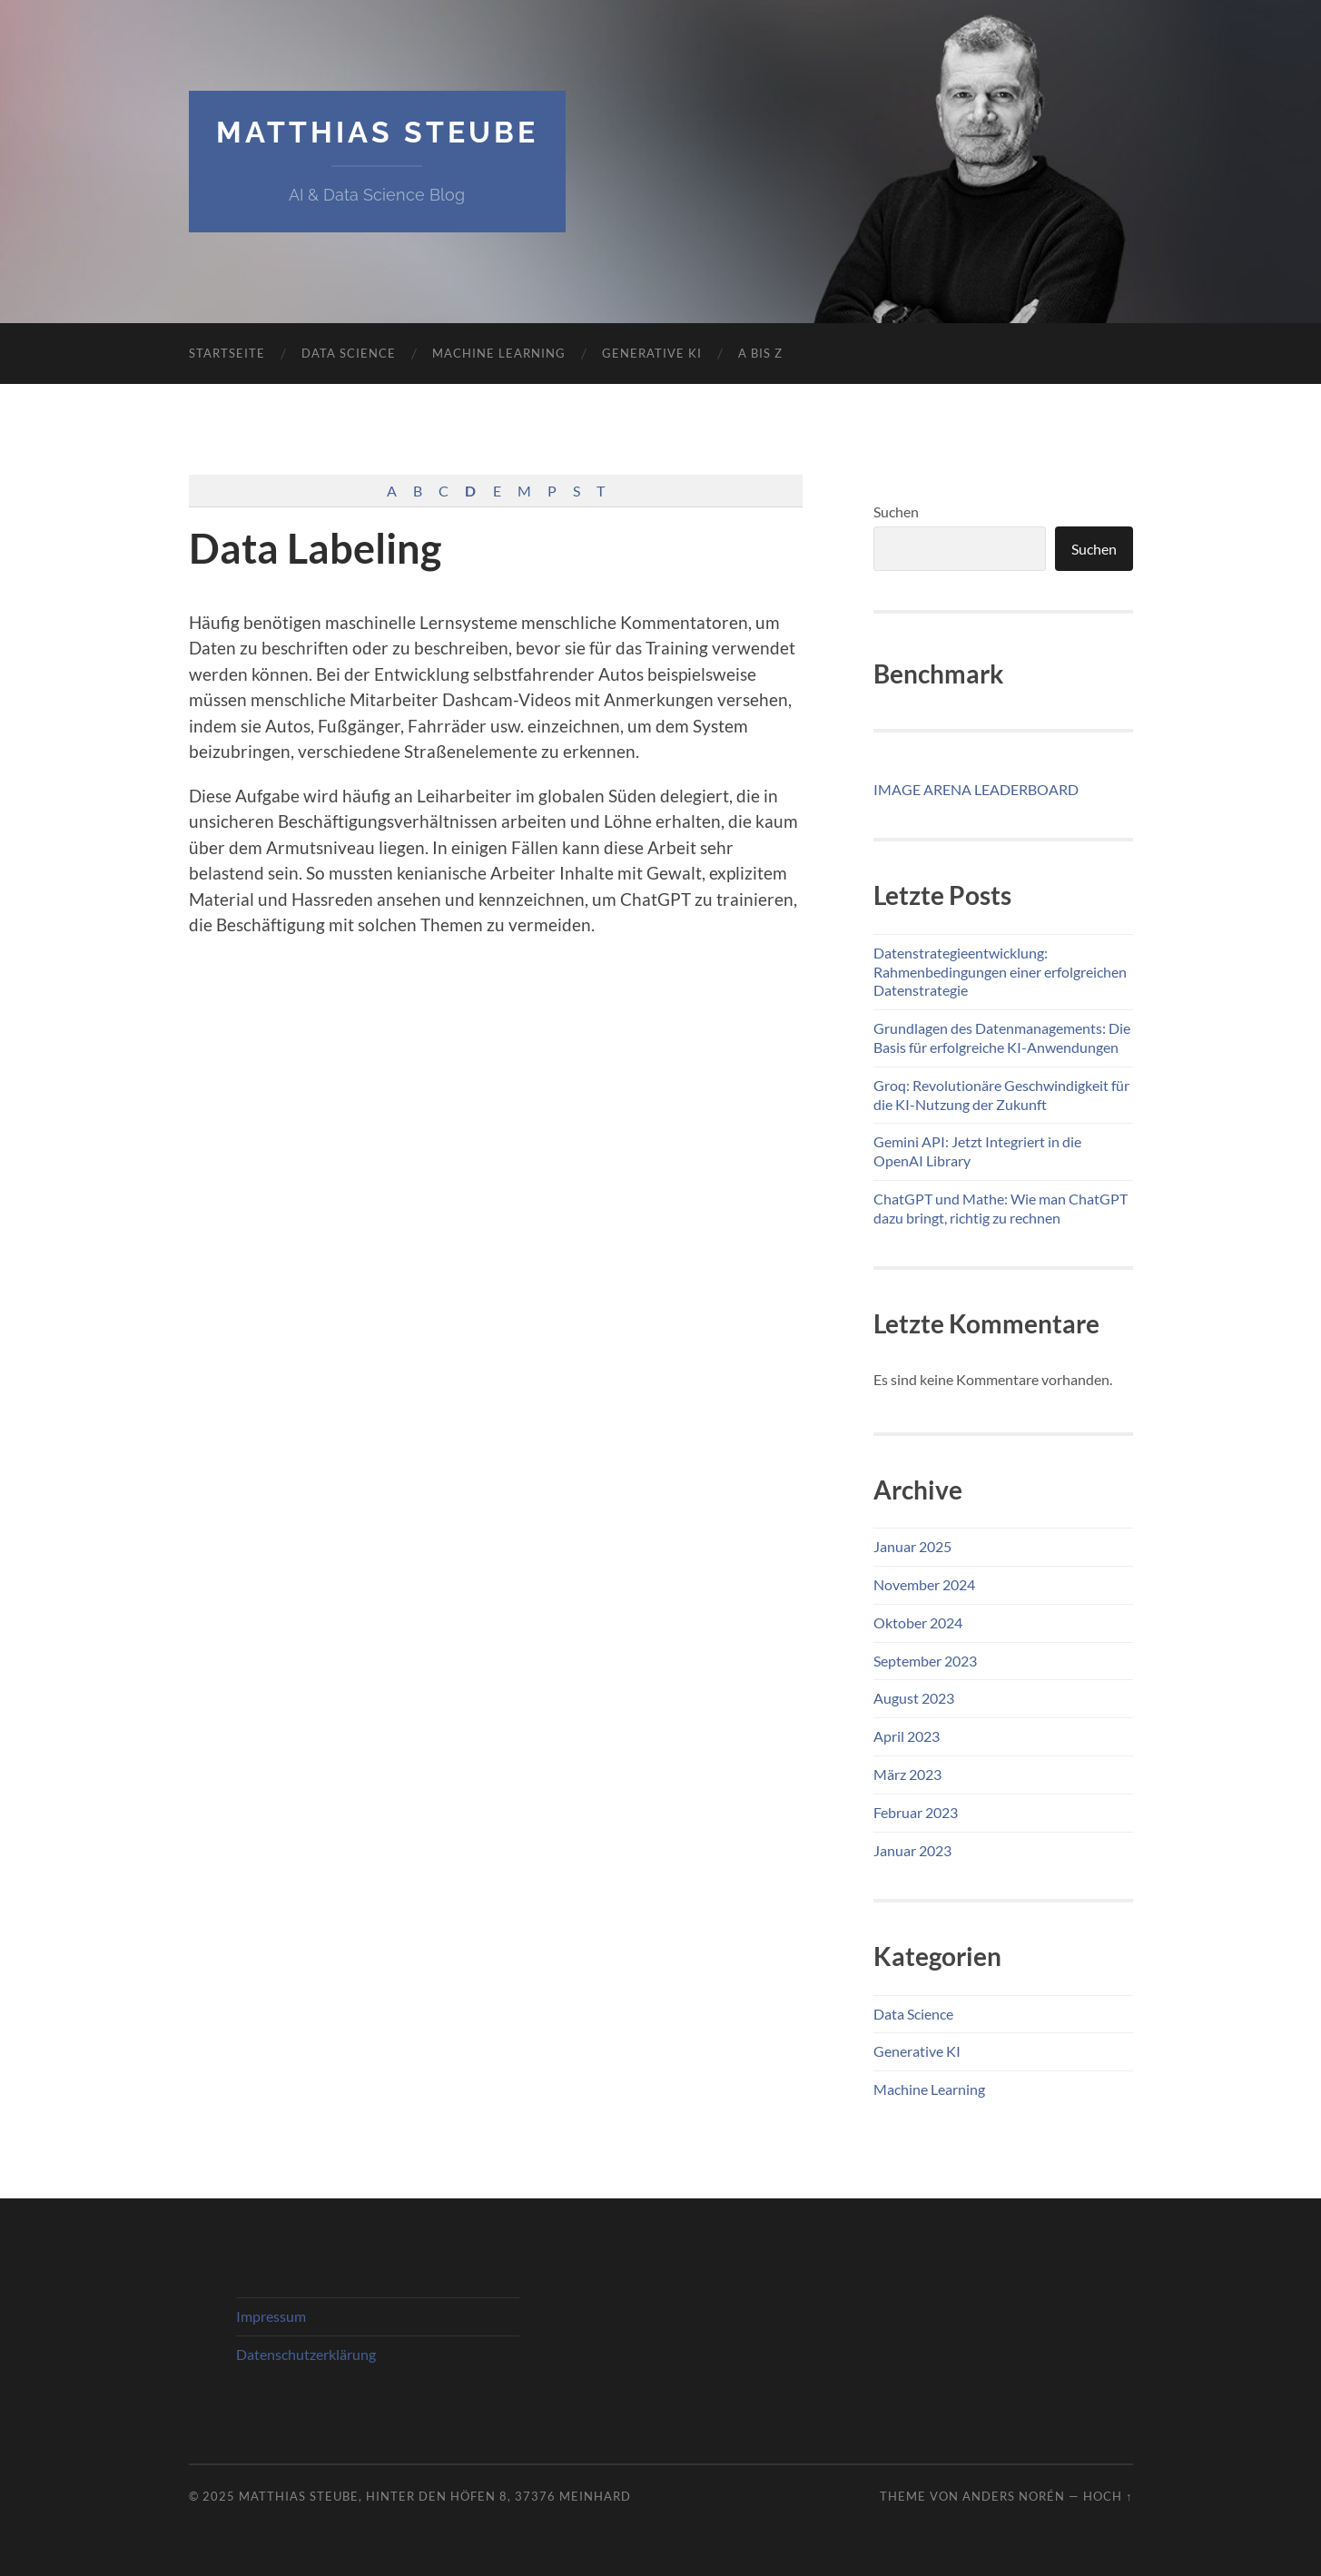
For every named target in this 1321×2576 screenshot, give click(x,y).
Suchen (896, 511)
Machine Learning (499, 353)
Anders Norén (1013, 2496)
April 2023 (906, 1736)
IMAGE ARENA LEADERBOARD (976, 789)
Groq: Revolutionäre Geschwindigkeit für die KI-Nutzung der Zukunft (1001, 1095)
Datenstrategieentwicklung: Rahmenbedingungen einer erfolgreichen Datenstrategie (1000, 971)
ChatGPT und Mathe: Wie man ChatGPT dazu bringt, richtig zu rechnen (1000, 1208)
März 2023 (907, 1774)
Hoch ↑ (1107, 2496)
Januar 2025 (912, 1546)
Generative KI (652, 353)
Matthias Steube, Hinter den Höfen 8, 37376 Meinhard (435, 2496)
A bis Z (760, 353)
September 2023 (925, 1660)
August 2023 (913, 1697)
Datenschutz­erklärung (306, 2354)
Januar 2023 (912, 1850)
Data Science (348, 353)
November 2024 (924, 1584)
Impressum (271, 2316)
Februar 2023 (915, 1812)
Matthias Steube (377, 132)
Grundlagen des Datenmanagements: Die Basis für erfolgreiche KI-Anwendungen (1001, 1037)
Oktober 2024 (917, 1622)
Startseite (227, 353)
